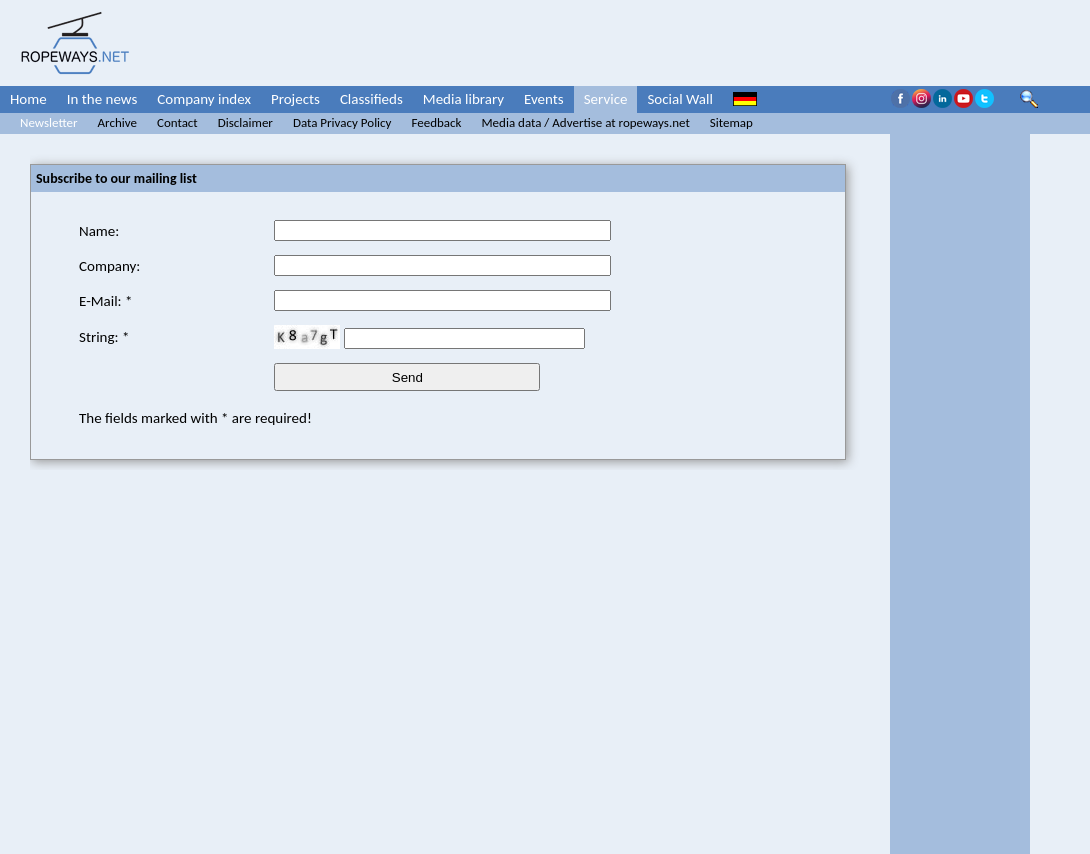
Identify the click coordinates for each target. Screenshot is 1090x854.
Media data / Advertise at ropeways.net (586, 122)
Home (28, 99)
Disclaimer (245, 122)
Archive (117, 122)
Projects (295, 99)
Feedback (436, 122)
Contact (177, 122)
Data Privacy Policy (342, 122)
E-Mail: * (106, 301)
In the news (102, 99)
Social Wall (680, 99)
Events (544, 99)
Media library (463, 99)
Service (606, 99)
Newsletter (49, 122)
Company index (204, 99)
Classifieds (371, 99)
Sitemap (731, 122)
